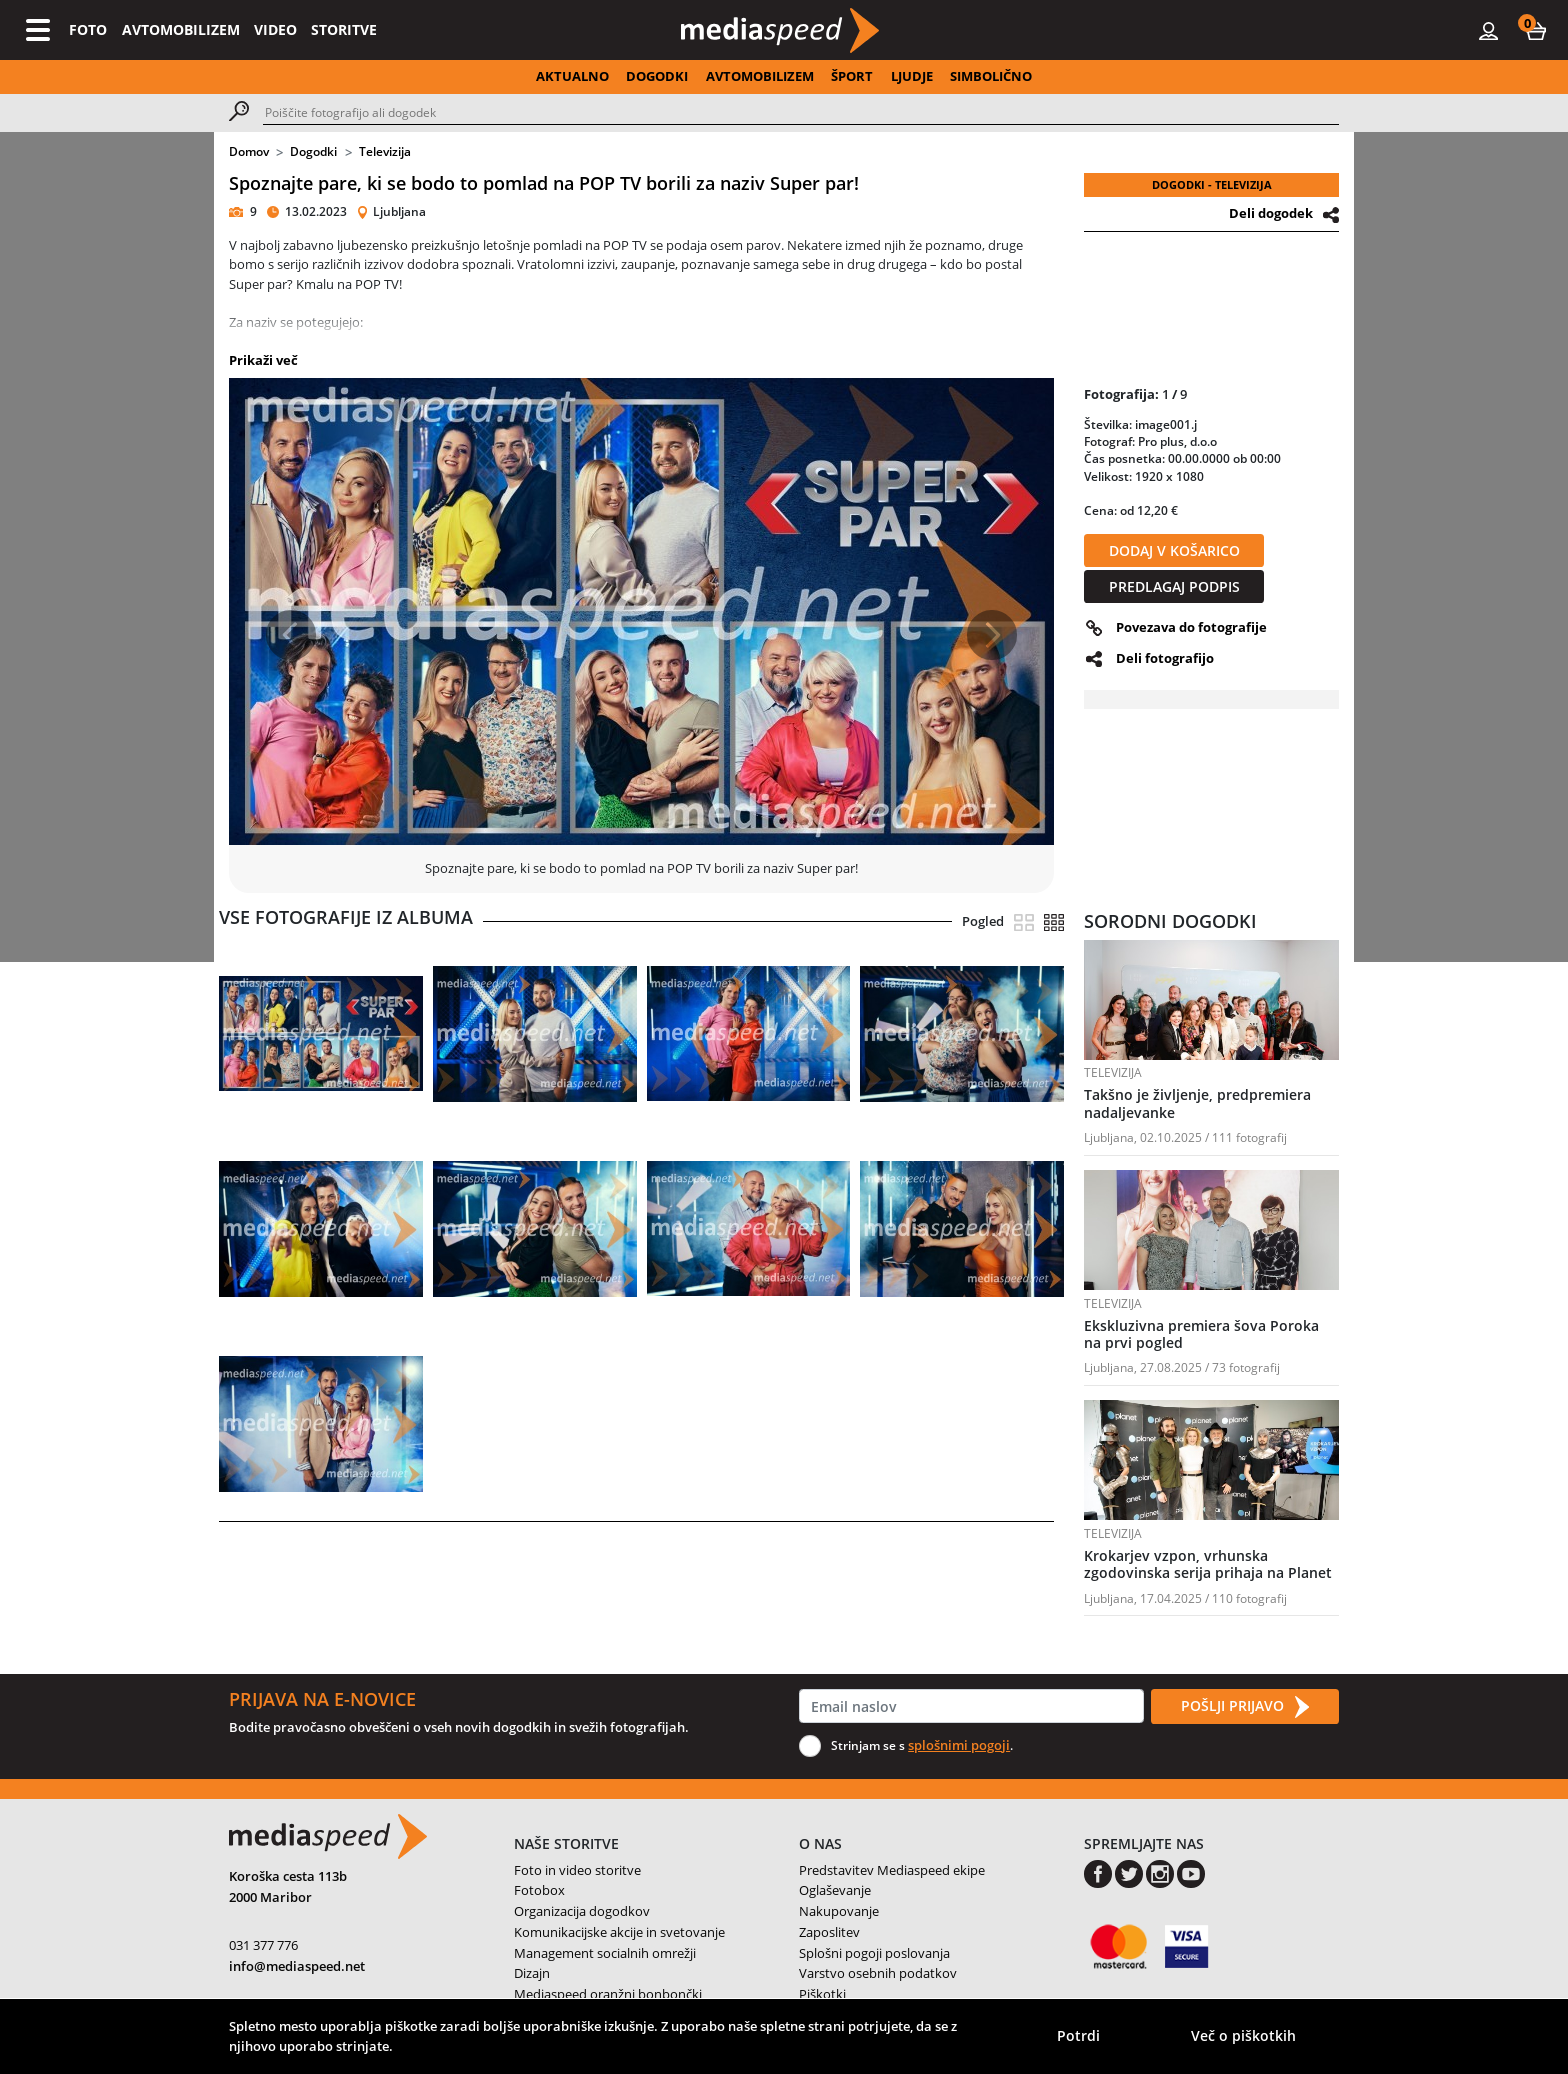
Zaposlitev (829, 1932)
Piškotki (822, 1994)
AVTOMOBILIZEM (181, 29)
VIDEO (275, 29)
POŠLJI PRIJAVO (1245, 1707)
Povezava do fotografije (1191, 627)
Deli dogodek (1271, 213)
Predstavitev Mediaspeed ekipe (892, 1870)
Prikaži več (263, 360)
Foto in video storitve (577, 1870)
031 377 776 (263, 1945)
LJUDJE (912, 76)
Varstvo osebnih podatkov (878, 1973)
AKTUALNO (572, 76)
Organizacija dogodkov (582, 1911)
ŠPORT (852, 76)
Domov (249, 151)
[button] (1536, 30)
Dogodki (313, 151)
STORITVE (344, 29)
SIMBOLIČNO (991, 76)
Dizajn (532, 1973)
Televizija (385, 151)
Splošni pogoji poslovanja (874, 1953)
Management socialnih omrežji (605, 1953)
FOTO (88, 29)
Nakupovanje (839, 1911)
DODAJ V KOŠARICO (1174, 550)
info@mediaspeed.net (297, 1966)
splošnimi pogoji (959, 1745)
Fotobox (539, 1890)
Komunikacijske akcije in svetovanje (619, 1932)
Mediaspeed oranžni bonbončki (608, 1994)
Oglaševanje (835, 1890)
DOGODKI (657, 76)
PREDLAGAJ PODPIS (1174, 586)
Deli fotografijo (1165, 658)
